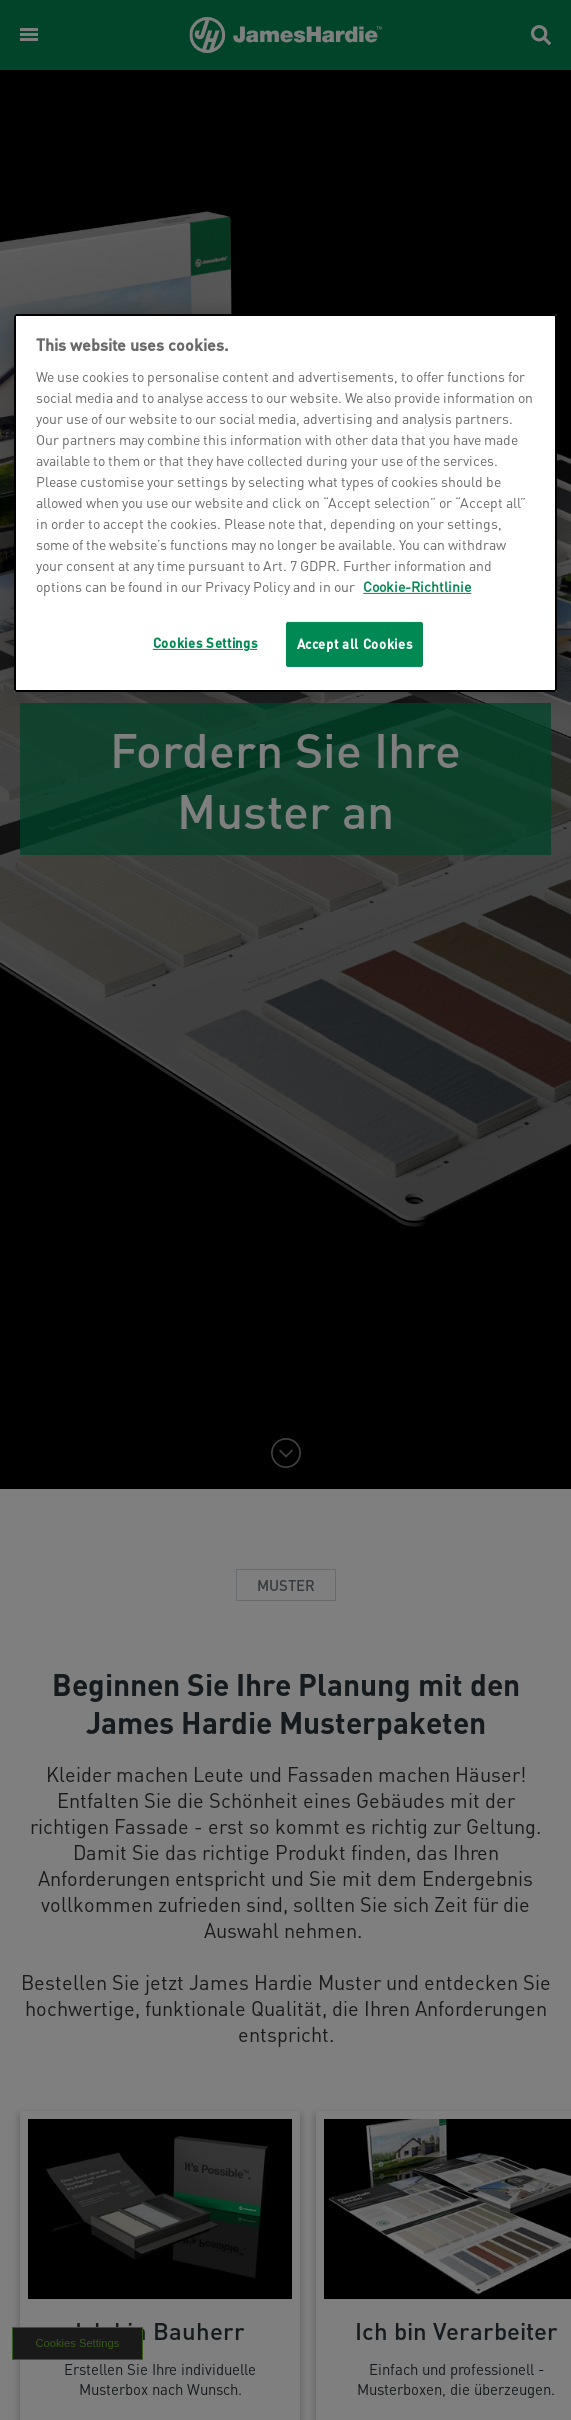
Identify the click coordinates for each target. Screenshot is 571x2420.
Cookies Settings (205, 642)
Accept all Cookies (355, 643)
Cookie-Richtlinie (417, 586)
